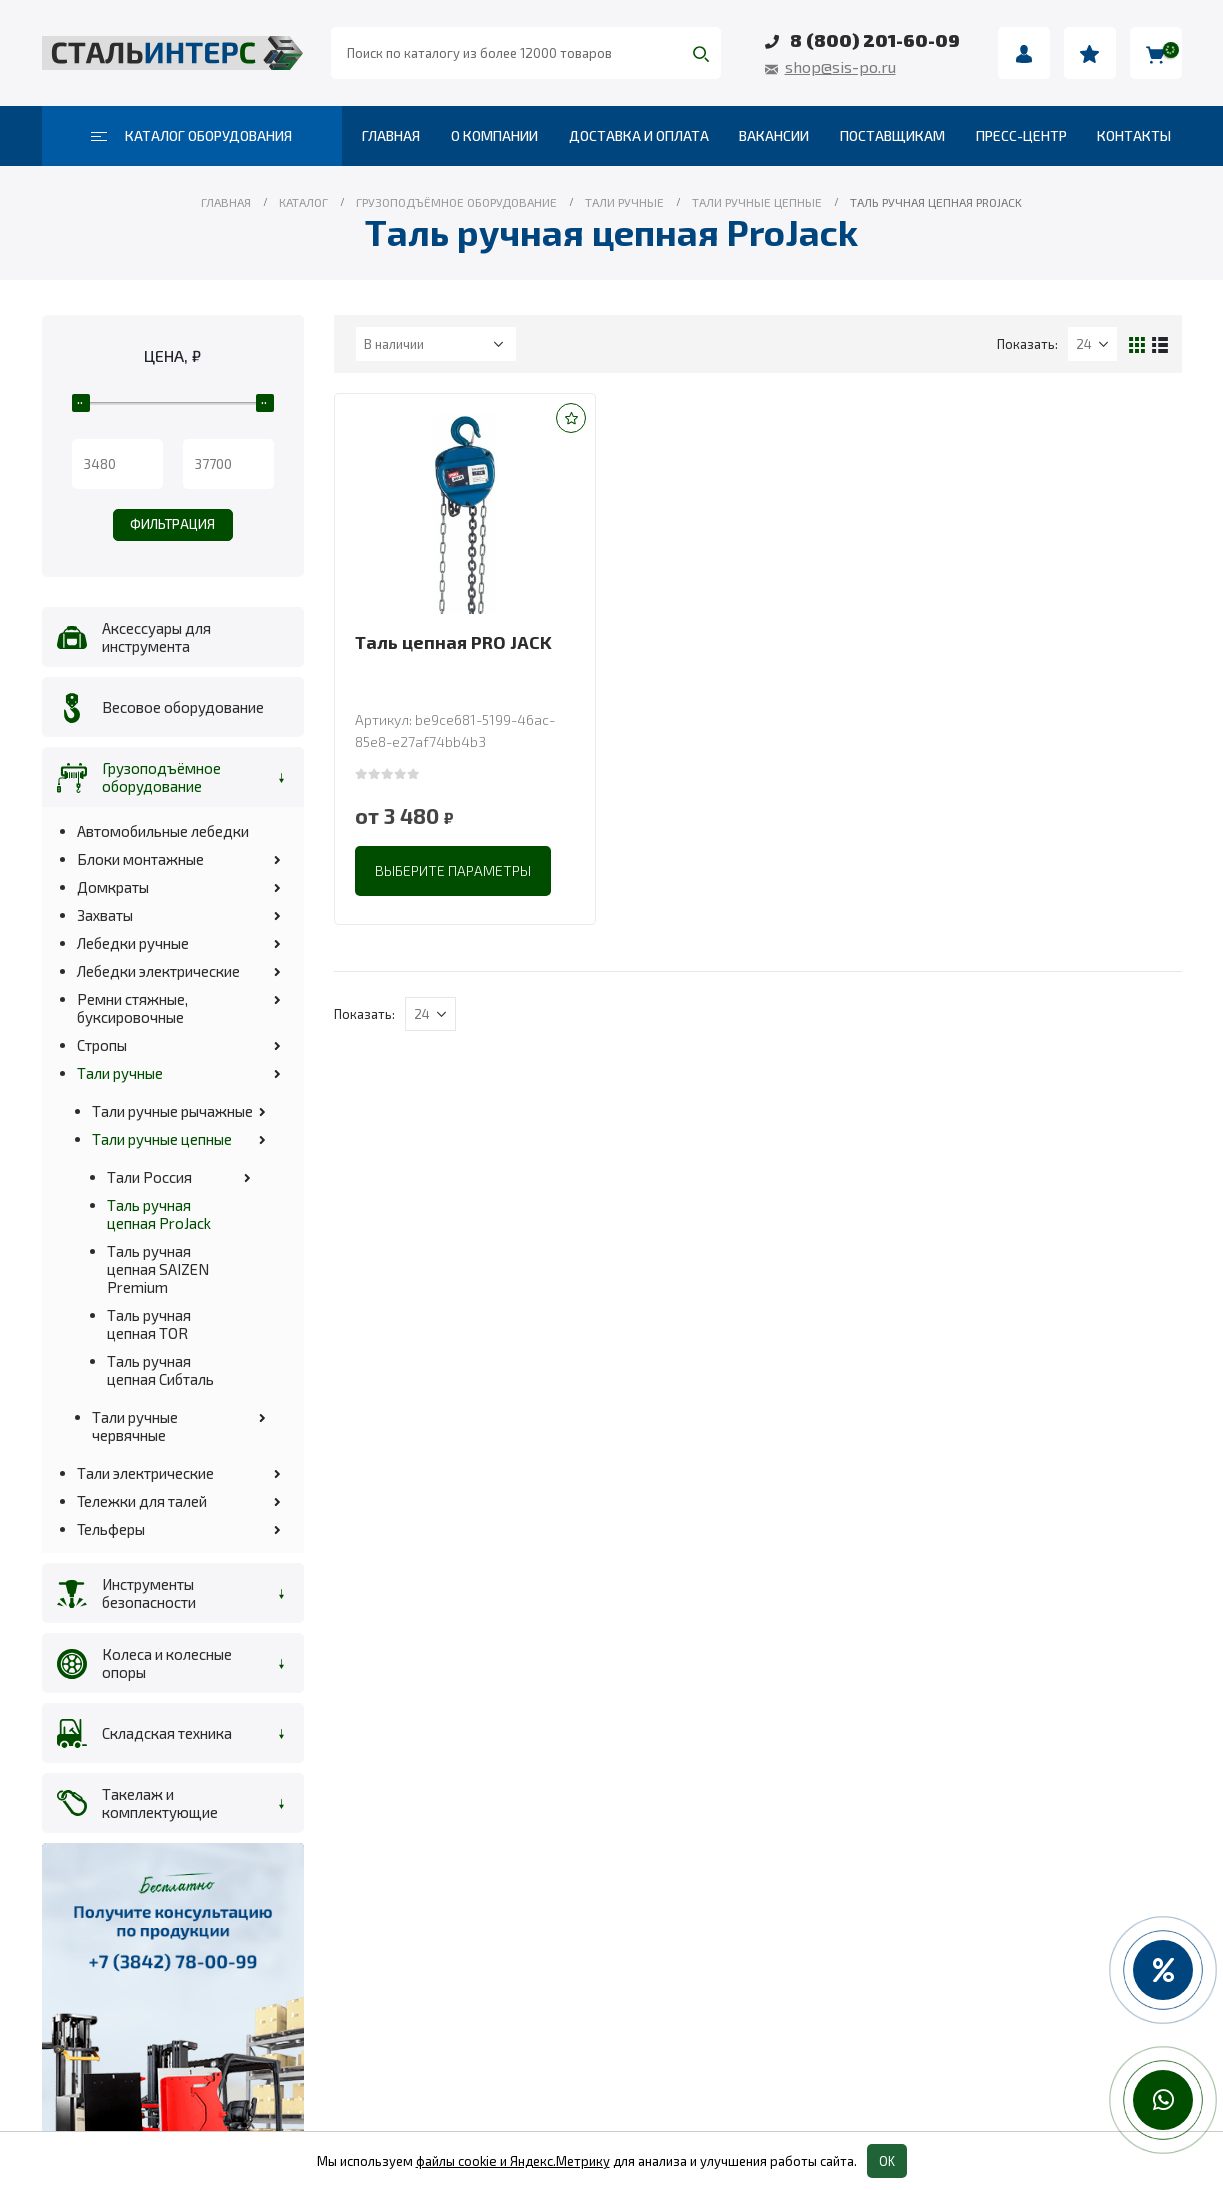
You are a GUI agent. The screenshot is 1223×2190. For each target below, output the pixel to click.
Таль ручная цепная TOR (149, 1324)
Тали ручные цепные (162, 1139)
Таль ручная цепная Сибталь (160, 1370)
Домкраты (113, 887)
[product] (465, 514)
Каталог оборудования (191, 135)
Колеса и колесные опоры (167, 1663)
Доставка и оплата (639, 135)
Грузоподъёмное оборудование (161, 777)
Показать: (1027, 344)
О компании (494, 135)
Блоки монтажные (140, 859)
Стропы (102, 1045)
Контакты (1134, 135)
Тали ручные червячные (135, 1426)
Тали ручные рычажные (172, 1111)
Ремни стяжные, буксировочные (132, 1008)
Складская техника (167, 1733)
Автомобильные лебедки (163, 831)
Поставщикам (892, 135)
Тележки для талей (142, 1501)
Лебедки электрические (158, 971)
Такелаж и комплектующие (160, 1803)
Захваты (105, 915)
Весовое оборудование (183, 707)
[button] (571, 418)
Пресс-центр (1021, 135)
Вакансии (774, 135)
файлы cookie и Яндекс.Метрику (513, 2161)
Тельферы (111, 1529)
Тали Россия (149, 1177)
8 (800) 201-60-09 (875, 40)
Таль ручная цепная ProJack (159, 1214)
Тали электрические (145, 1473)
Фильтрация (172, 524)
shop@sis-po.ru (840, 66)
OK (887, 2161)
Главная (391, 135)
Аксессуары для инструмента (156, 637)
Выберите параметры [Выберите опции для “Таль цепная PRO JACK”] (453, 870)
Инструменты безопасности (149, 1593)
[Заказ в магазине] (436, 344)
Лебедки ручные (133, 943)
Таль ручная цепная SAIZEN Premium (158, 1269)
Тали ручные (120, 1073)
